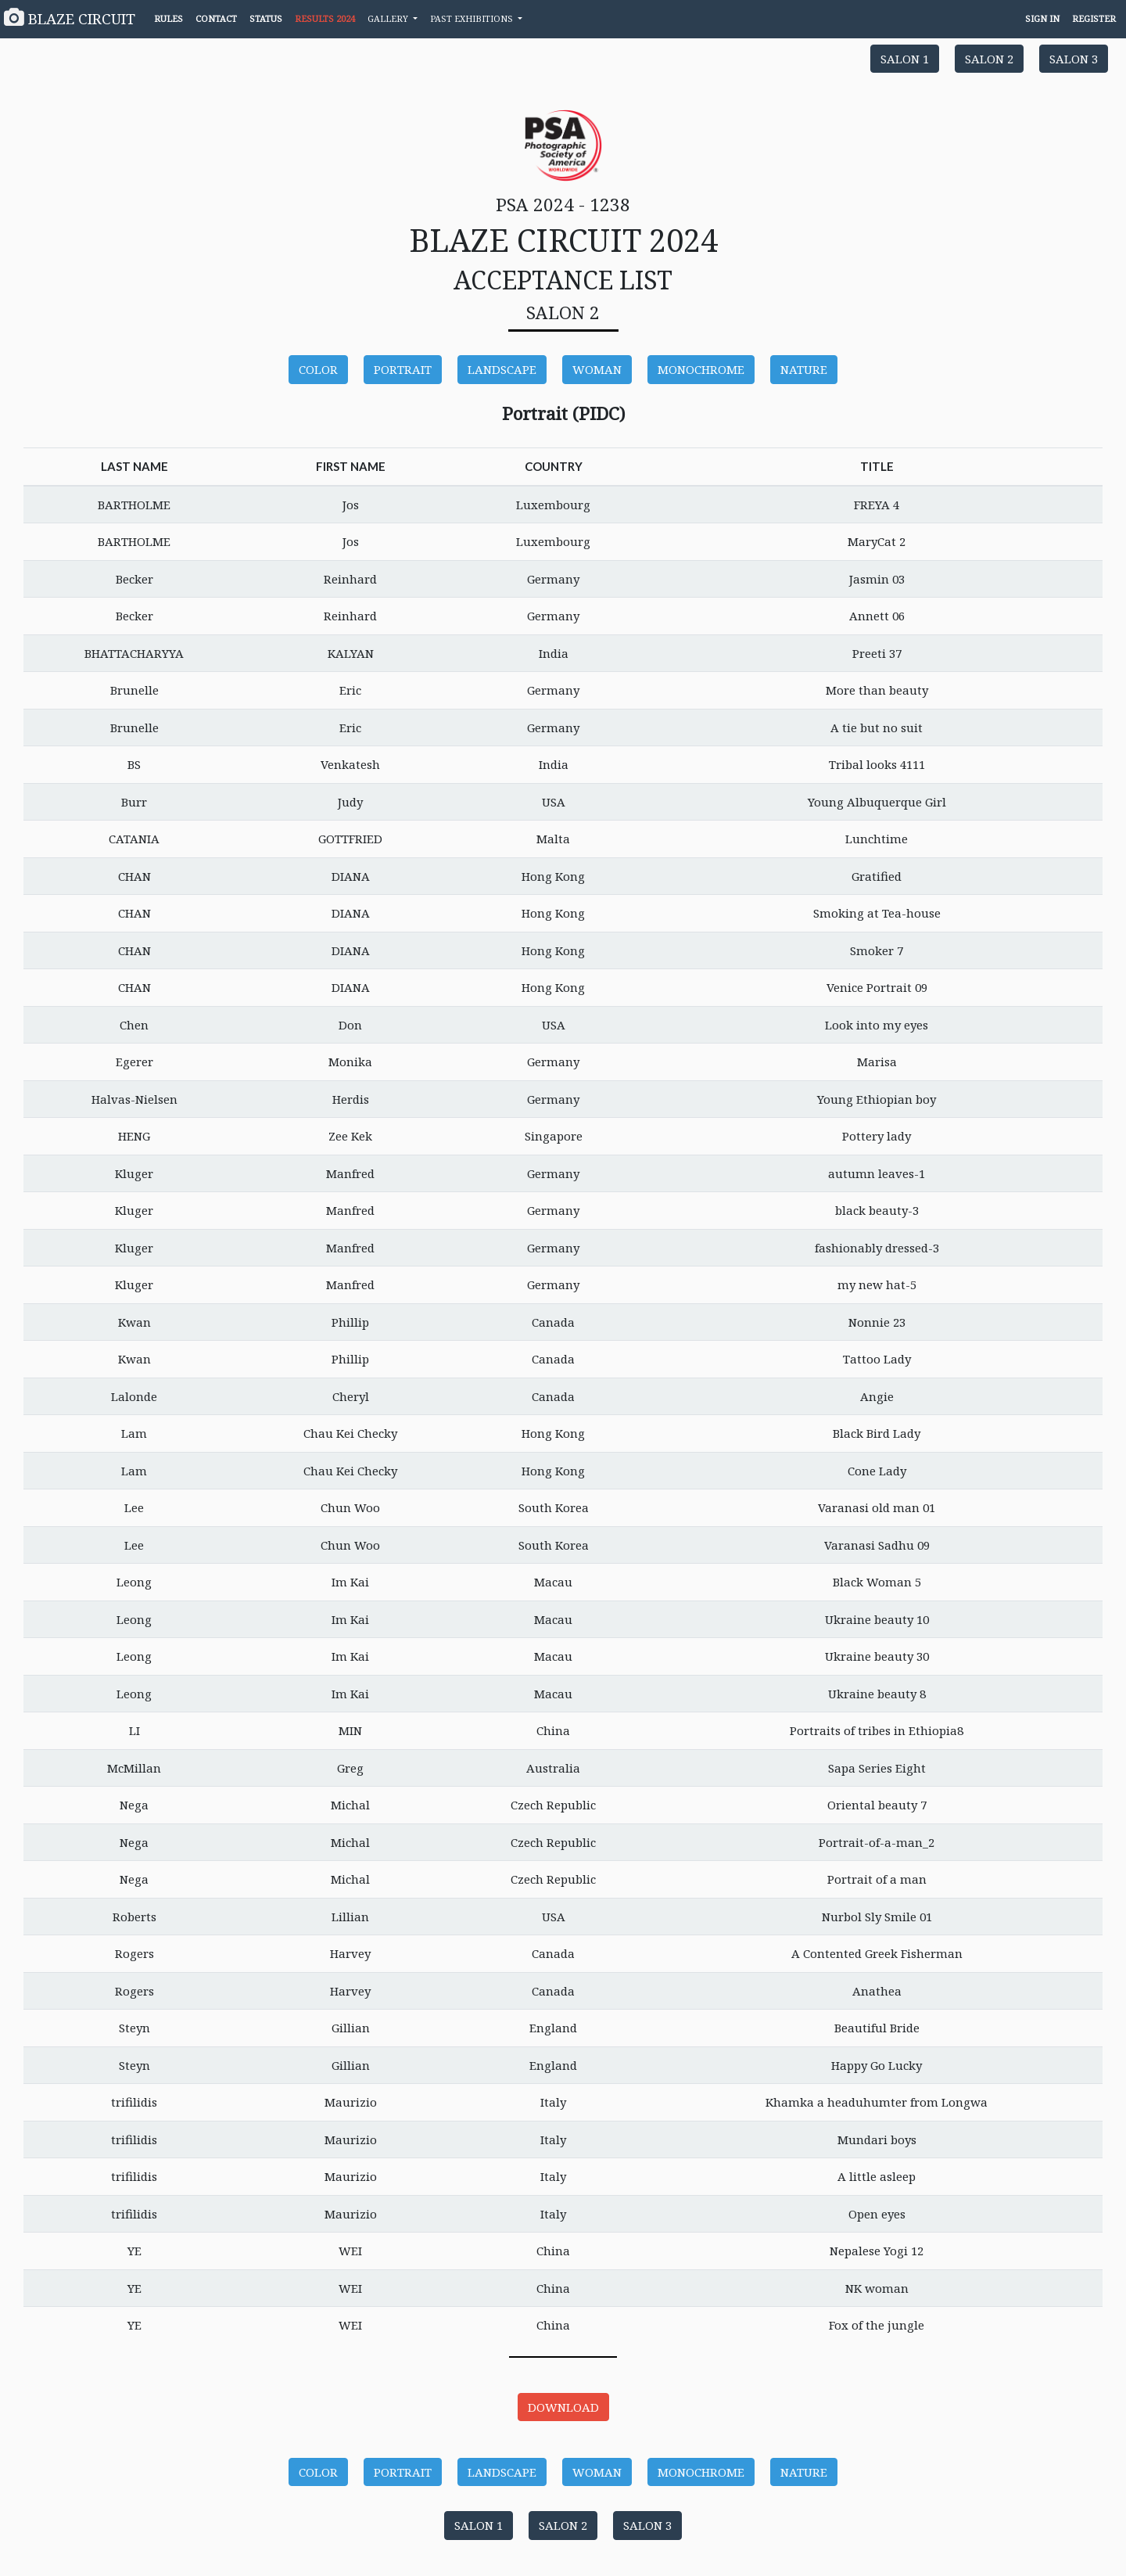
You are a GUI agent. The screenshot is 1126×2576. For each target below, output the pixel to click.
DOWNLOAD (563, 2407)
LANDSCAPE (502, 369)
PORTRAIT (403, 369)
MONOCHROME (701, 369)
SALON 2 (989, 58)
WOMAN (597, 369)
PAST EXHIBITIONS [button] (472, 18)
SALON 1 (904, 58)
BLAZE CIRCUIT (69, 18)
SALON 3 (1073, 58)
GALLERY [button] (389, 18)
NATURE (803, 369)
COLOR (318, 369)
